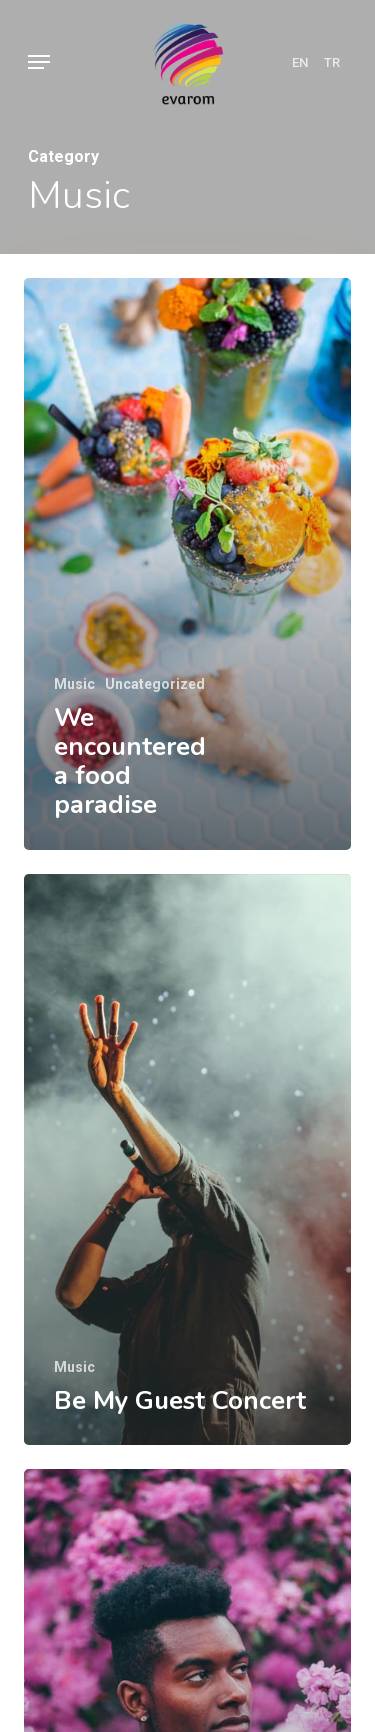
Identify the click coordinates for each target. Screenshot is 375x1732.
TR (332, 62)
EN (300, 62)
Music (74, 684)
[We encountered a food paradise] (187, 564)
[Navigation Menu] (39, 62)
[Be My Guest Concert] (187, 1160)
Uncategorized (155, 684)
